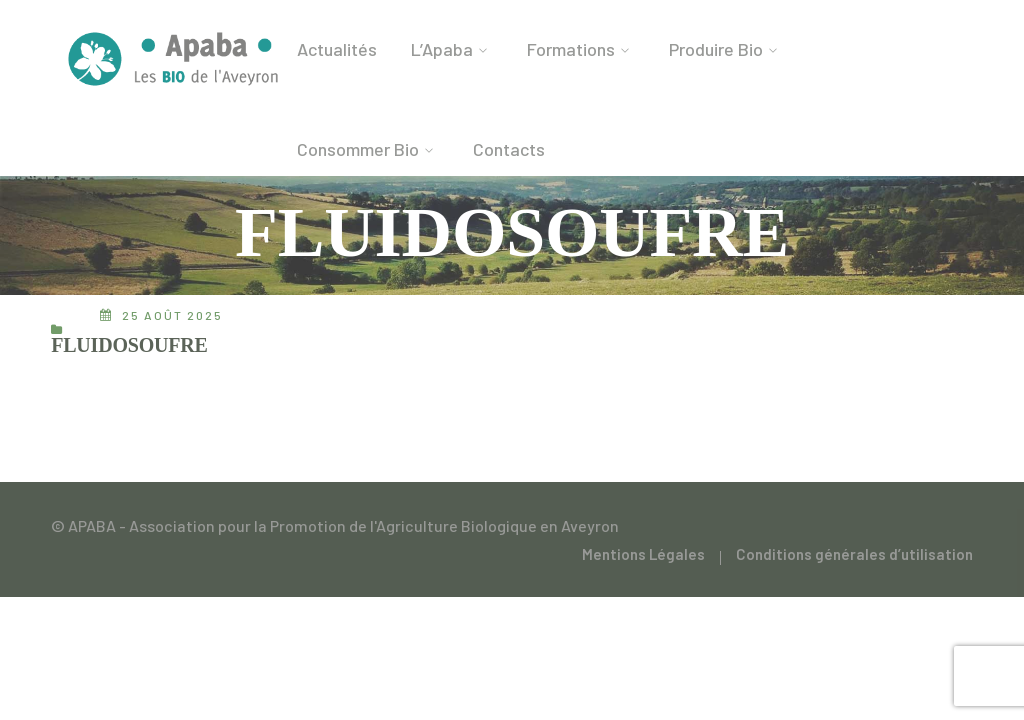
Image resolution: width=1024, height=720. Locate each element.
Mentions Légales (643, 554)
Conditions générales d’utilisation (854, 554)
